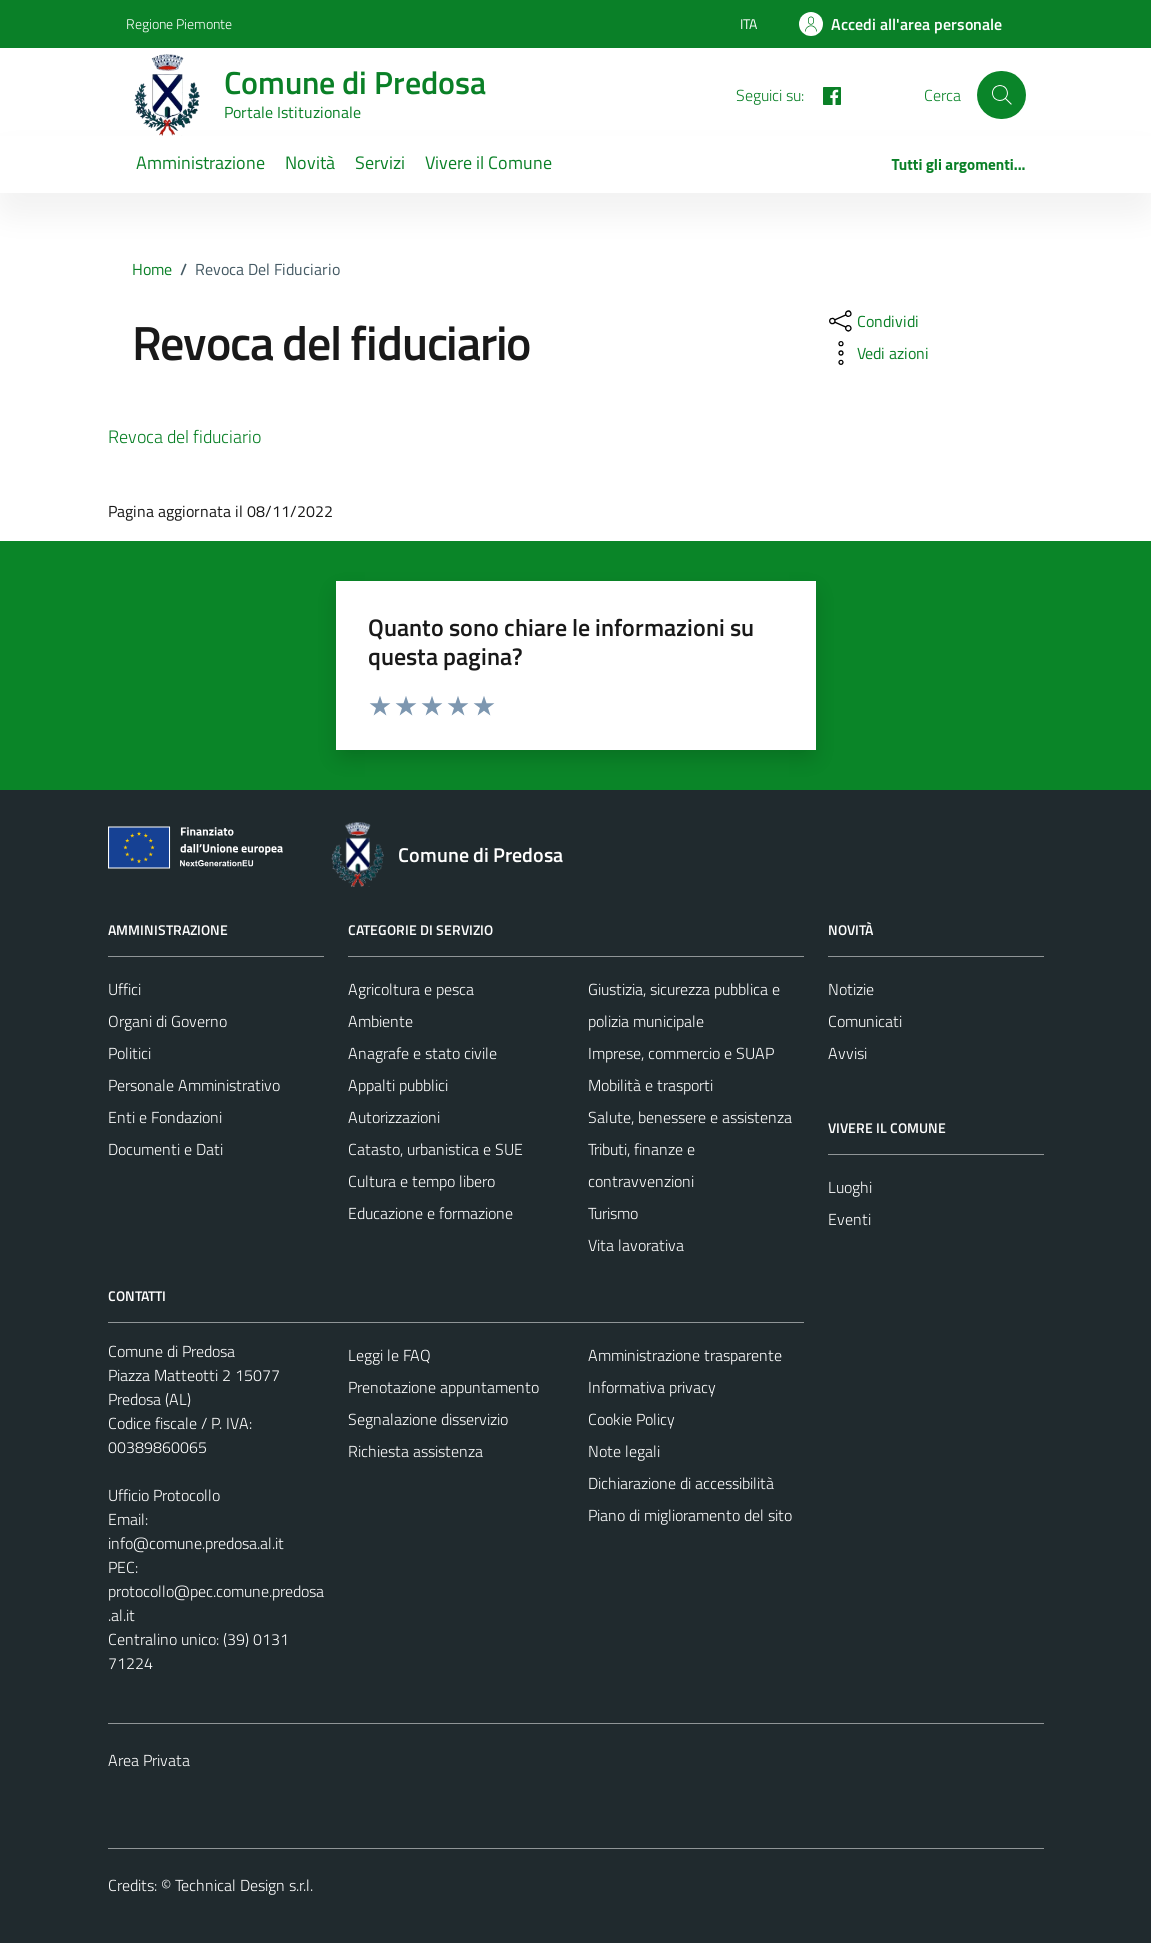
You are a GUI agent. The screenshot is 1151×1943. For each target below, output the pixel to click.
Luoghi (850, 1187)
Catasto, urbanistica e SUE (435, 1149)
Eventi (849, 1219)
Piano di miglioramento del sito (690, 1515)
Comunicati (865, 1021)
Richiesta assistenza (415, 1451)
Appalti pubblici (398, 1085)
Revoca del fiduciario (184, 436)
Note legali (624, 1451)
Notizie (851, 989)
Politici (129, 1053)
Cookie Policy (631, 1419)
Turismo (613, 1213)
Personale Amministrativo (194, 1085)
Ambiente (380, 1021)
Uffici (124, 989)
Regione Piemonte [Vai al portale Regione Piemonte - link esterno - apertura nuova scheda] (179, 23)
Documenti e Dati (165, 1149)
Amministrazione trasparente (685, 1355)
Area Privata (149, 1760)
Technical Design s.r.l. (244, 1885)
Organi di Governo (167, 1021)
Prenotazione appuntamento (443, 1387)
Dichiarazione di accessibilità (681, 1483)
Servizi (380, 162)
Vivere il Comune (488, 162)
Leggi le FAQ (389, 1355)
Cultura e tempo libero (421, 1181)
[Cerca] (1001, 95)
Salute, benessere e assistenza (690, 1117)
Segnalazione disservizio (428, 1419)
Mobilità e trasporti (650, 1085)
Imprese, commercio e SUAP (681, 1053)
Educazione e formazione (430, 1213)
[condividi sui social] (872, 321)
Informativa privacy (652, 1387)
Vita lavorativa (636, 1245)
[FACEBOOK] (824, 94)
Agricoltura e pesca (411, 989)
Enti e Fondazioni (165, 1117)
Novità (310, 162)
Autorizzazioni (394, 1117)
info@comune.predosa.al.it (196, 1543)
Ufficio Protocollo (164, 1495)
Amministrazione (200, 162)
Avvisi (847, 1053)
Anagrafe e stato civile (422, 1053)
